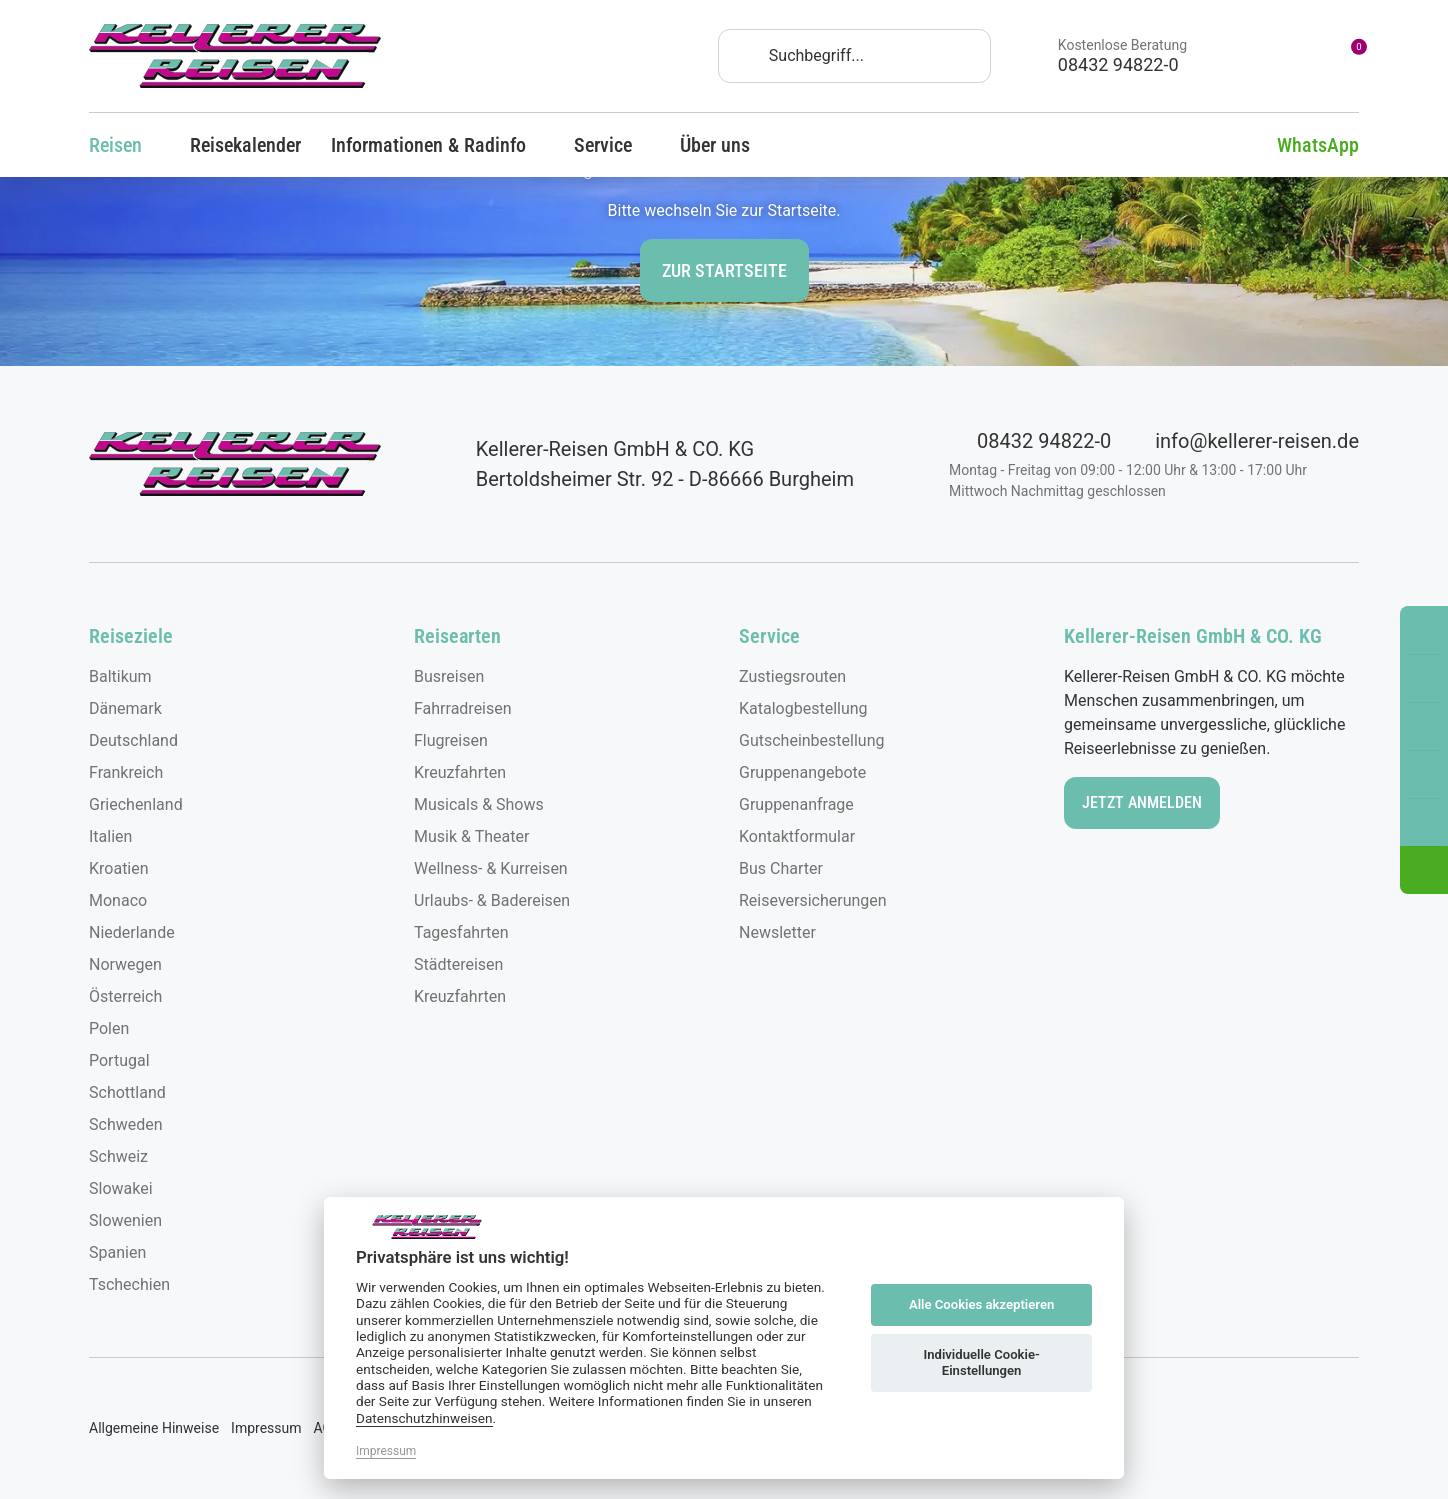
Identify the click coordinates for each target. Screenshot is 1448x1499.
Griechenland (136, 804)
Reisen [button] (124, 145)
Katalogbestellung (803, 708)
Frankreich (126, 772)
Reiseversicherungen (813, 900)
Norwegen (125, 964)
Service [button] (612, 145)
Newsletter (777, 932)
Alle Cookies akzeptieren (981, 1304)
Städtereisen (458, 964)
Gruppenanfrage (796, 804)
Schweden (126, 1124)
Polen (109, 1028)
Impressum (266, 1428)
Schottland (127, 1092)
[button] (1424, 870)
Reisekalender (245, 145)
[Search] (854, 56)
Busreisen (449, 676)
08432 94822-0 (1030, 441)
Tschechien (129, 1284)
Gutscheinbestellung (811, 740)
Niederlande (132, 932)
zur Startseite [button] (724, 270)
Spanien (117, 1252)
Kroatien (119, 868)
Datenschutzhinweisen (424, 1418)
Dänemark (125, 708)
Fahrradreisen (463, 708)
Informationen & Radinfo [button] (437, 145)
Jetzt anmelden (1142, 802)
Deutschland (133, 740)
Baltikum (120, 676)
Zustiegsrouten (792, 676)
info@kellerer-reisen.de (1243, 441)
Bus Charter (781, 868)
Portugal (119, 1060)
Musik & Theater (471, 836)
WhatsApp (1303, 145)
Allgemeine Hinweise (154, 1428)
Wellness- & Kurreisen (491, 868)
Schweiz (118, 1156)
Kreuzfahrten (460, 772)
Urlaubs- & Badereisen (492, 900)
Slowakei (121, 1188)
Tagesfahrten (461, 932)
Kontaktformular (797, 836)
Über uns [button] (724, 145)
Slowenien (125, 1220)
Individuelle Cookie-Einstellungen (981, 1362)
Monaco (118, 900)
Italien (110, 836)
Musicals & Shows (479, 804)
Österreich (125, 996)
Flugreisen (451, 740)
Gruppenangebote (802, 772)
